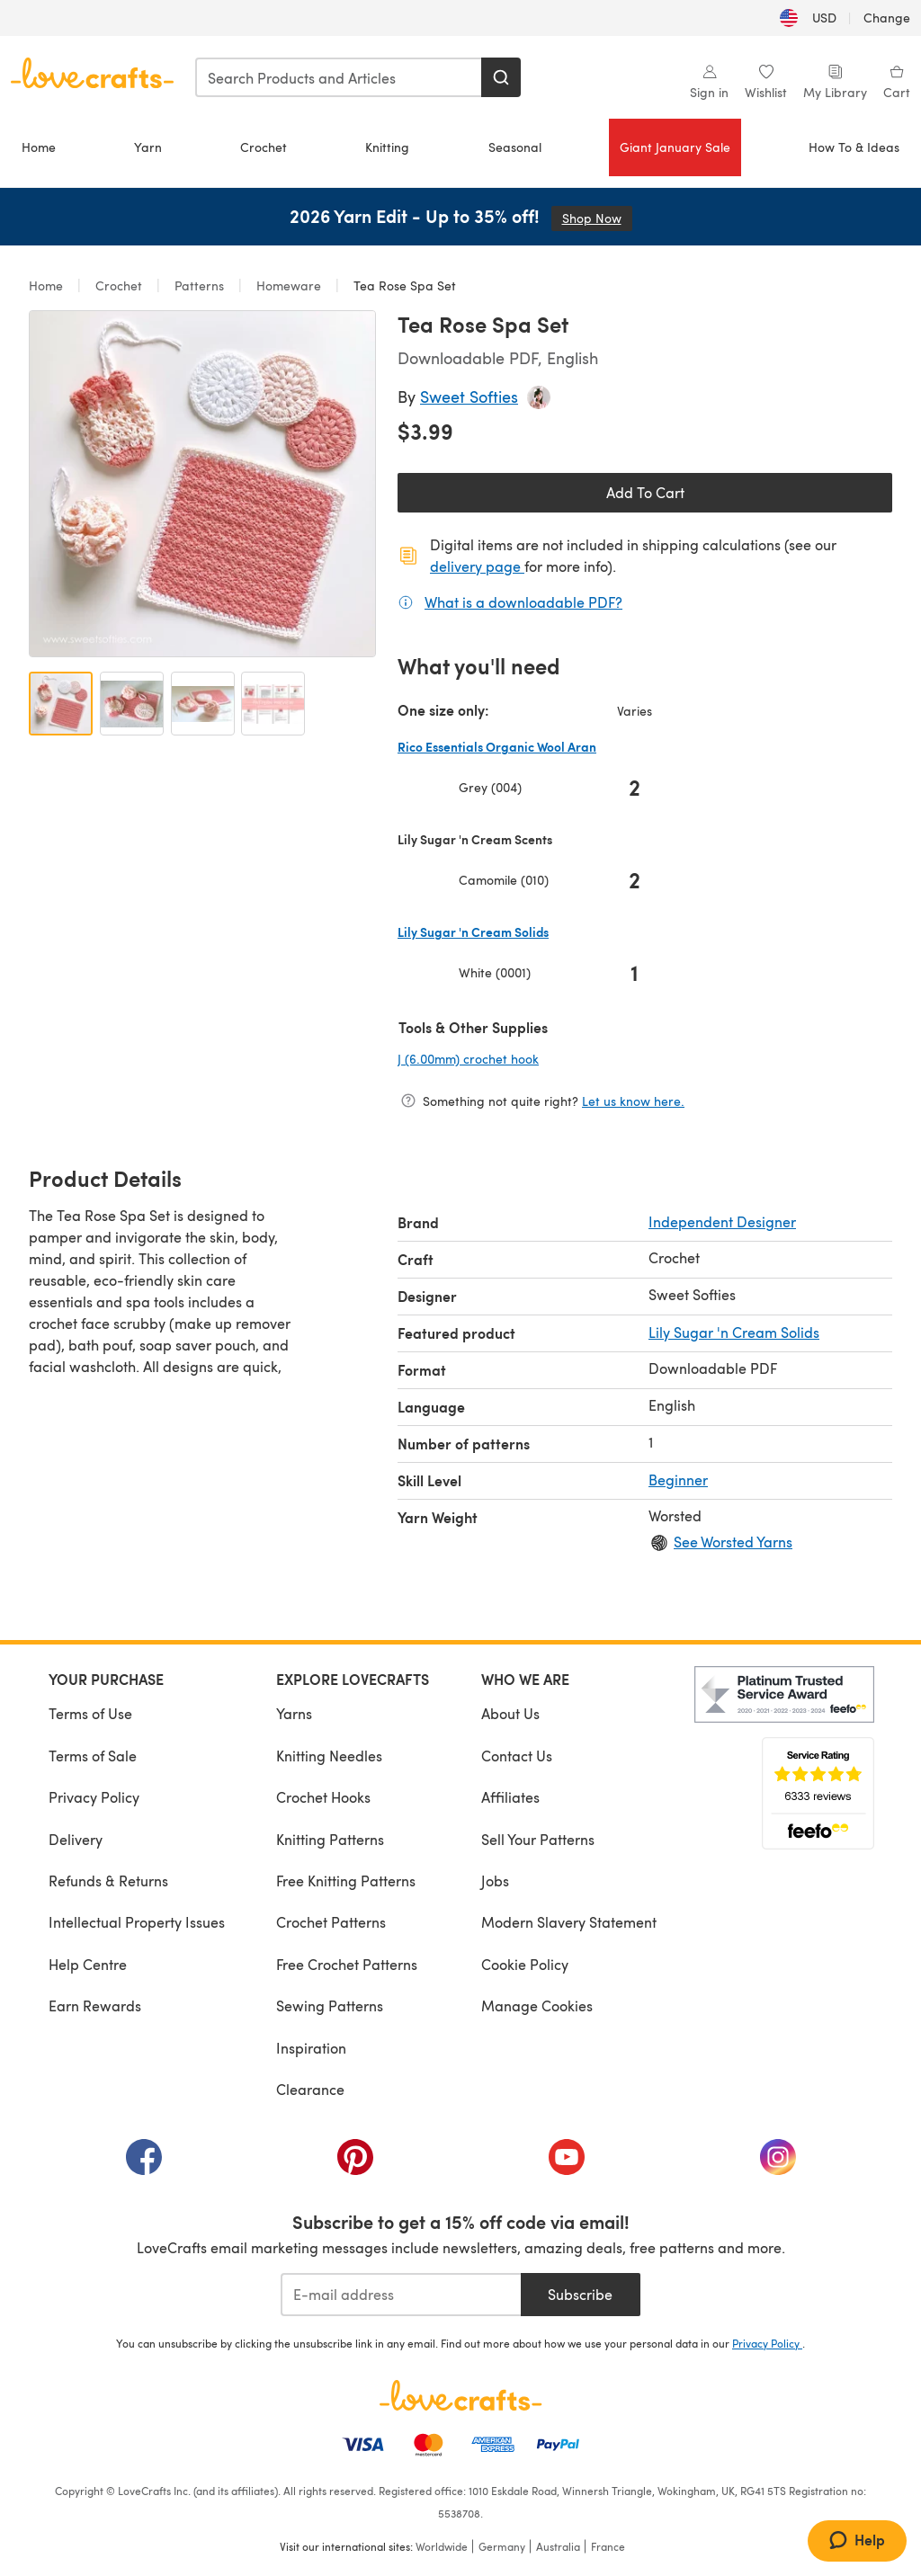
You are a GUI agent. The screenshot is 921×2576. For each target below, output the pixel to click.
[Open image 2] (132, 703)
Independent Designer (722, 1221)
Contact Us (516, 1755)
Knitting (387, 147)
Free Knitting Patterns (346, 1880)
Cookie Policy (524, 1964)
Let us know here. (633, 1101)
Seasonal (514, 147)
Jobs (495, 1880)
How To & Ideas (854, 147)
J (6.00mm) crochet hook (528, 1058)
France (608, 2546)
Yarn (148, 147)
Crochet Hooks (323, 1796)
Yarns (294, 1713)
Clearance (310, 2089)
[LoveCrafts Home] (460, 2395)
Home (39, 147)
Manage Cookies (537, 2005)
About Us (510, 1713)
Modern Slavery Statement (569, 1921)
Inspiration (311, 2047)
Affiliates (510, 1796)
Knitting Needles (329, 1755)
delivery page (477, 566)
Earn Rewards (95, 2005)
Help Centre (88, 1964)
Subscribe (580, 2294)
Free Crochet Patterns (346, 1964)
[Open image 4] (273, 703)
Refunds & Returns (108, 1880)
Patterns (199, 285)
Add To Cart (645, 492)
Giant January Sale (675, 147)
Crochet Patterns (331, 1921)
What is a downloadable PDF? (523, 601)
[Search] (501, 77)
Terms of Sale (93, 1755)
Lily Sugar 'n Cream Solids (733, 1332)
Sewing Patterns (329, 2005)
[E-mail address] (401, 2294)
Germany (501, 2546)
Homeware (289, 285)
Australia (558, 2546)
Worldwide (442, 2546)
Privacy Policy (94, 1796)
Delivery (76, 1839)
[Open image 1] (61, 703)
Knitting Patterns (330, 1839)
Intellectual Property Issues (137, 1921)
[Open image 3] (203, 703)
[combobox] (339, 77)
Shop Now (597, 218)
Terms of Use (90, 1713)
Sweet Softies (469, 396)
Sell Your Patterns (538, 1839)
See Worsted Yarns (733, 1541)
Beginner (678, 1479)
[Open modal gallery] (202, 483)
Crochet (263, 147)
